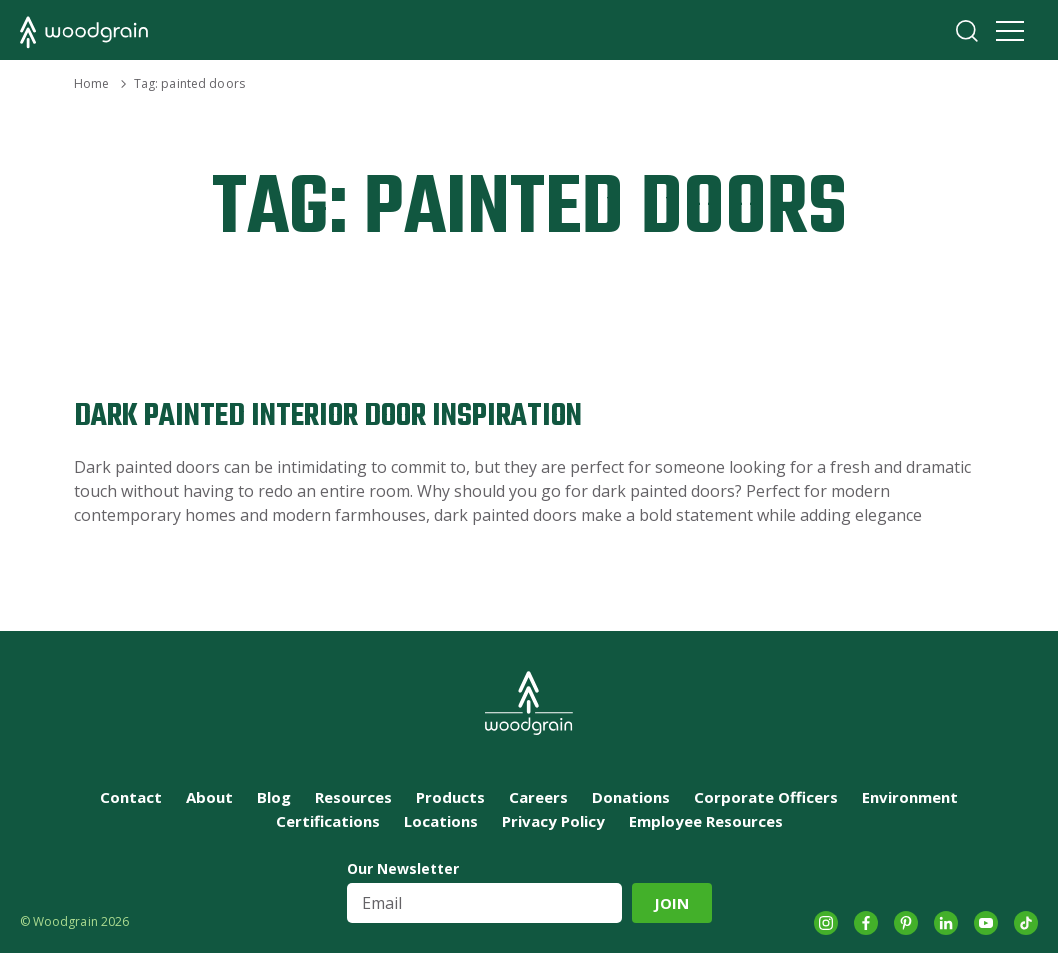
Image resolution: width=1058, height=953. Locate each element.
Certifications (328, 821)
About (209, 797)
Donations (631, 797)
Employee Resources (706, 821)
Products (450, 797)
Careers (538, 797)
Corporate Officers (766, 797)
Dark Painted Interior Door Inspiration (328, 416)
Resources (353, 797)
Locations (441, 821)
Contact (131, 797)
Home (91, 83)
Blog (274, 797)
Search (967, 31)
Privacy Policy (553, 821)
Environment (910, 797)
